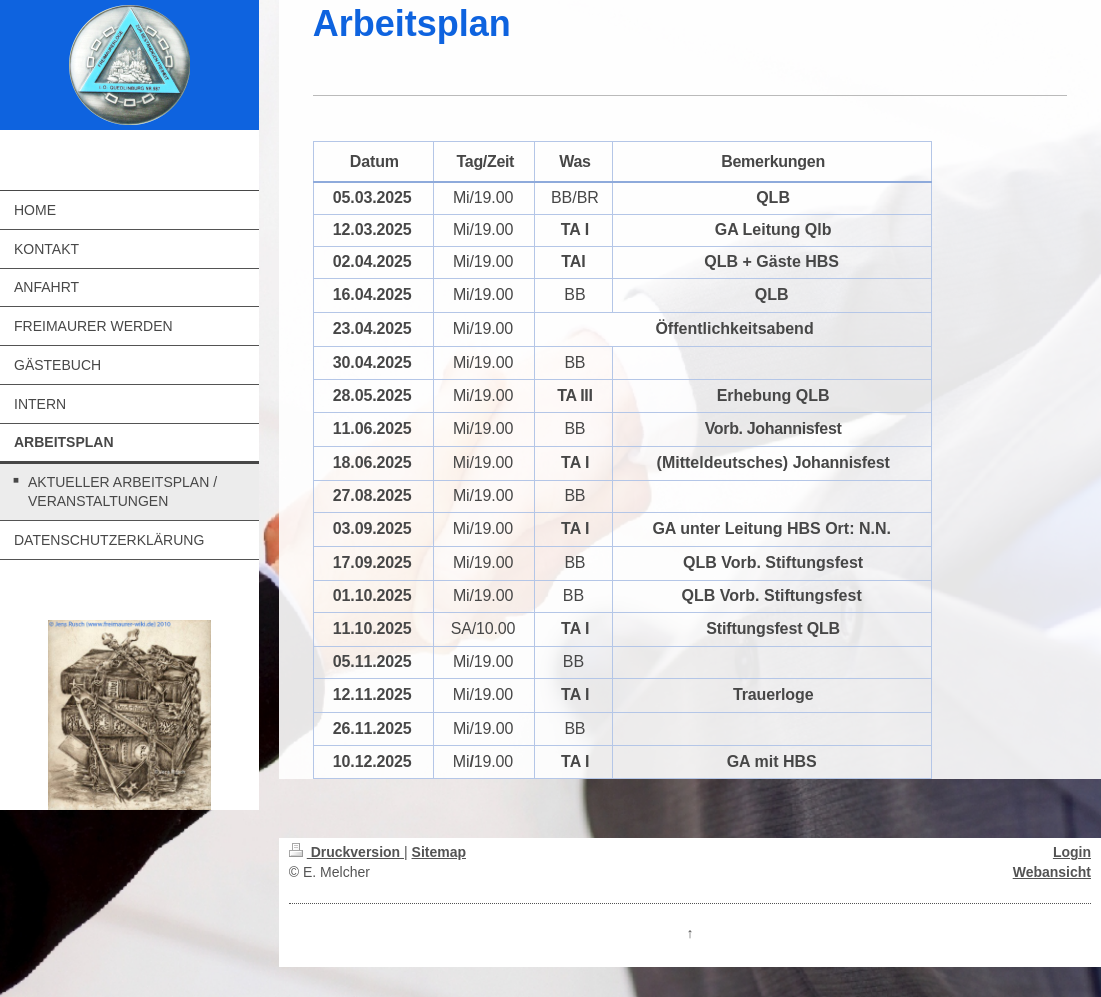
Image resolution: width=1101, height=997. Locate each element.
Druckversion (346, 852)
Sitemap (439, 852)
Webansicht (1052, 872)
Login (1072, 852)
